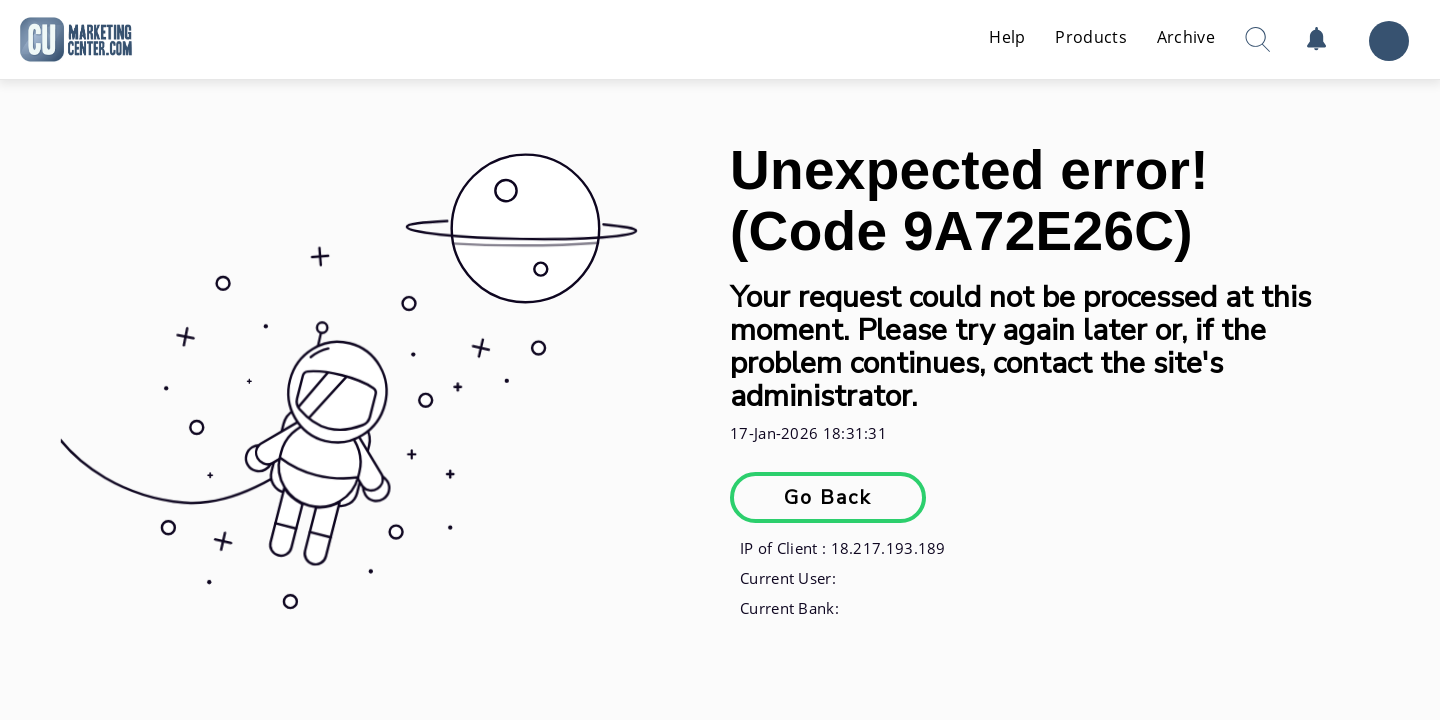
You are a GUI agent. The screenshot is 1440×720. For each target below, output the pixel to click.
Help (1007, 37)
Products (1090, 37)
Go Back (828, 497)
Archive (1186, 37)
